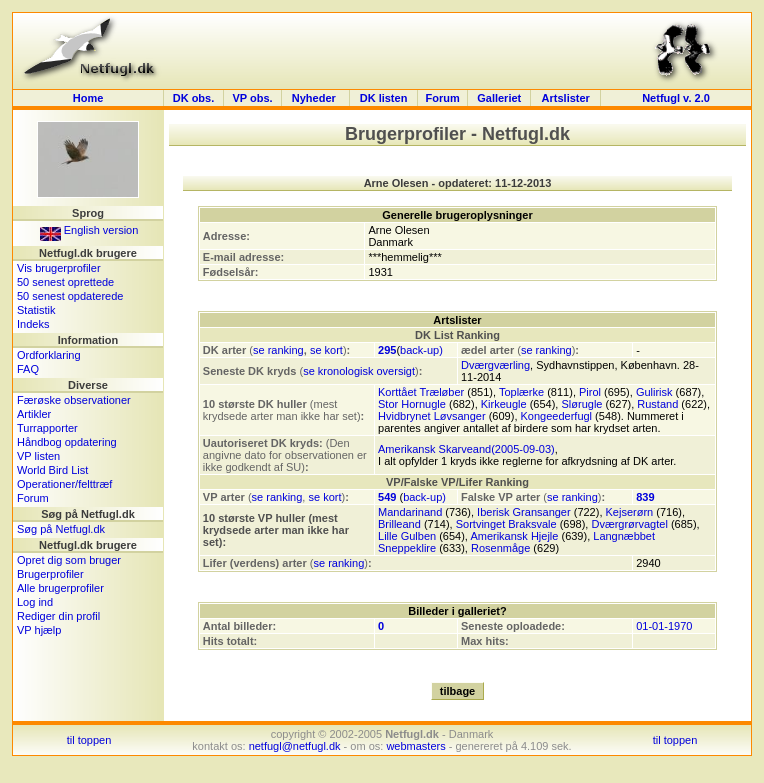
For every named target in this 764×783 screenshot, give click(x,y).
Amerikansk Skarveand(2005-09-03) (466, 449)
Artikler (34, 414)
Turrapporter (47, 428)
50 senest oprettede (65, 282)
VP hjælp (39, 630)
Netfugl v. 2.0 (676, 98)
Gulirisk (654, 392)
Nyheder (315, 98)
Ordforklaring (49, 355)
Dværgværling (495, 365)
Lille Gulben (407, 536)
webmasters (415, 746)
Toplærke (521, 392)
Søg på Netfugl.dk (61, 529)
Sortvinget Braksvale (506, 524)
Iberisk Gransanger (524, 512)
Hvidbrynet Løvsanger (432, 416)
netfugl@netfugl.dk (295, 746)
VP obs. (252, 98)
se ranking (278, 350)
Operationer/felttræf (64, 484)
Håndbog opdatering (67, 442)
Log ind (35, 602)
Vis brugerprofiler (59, 268)
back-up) (421, 350)
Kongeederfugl (557, 416)
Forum (443, 98)
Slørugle (581, 404)
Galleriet (499, 98)
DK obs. (194, 98)
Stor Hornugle (412, 404)
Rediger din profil (58, 616)
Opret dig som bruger (69, 560)
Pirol (590, 392)
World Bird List (52, 470)
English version (89, 230)
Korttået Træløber (421, 392)
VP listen (38, 456)
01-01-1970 (664, 626)
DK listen (384, 98)
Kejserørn (630, 512)
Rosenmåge (500, 548)
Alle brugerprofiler (60, 588)
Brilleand (399, 524)
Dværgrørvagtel (629, 524)
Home (88, 98)
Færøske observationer (74, 400)
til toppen (89, 740)
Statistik (36, 310)
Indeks (33, 324)
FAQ (28, 369)
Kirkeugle (504, 404)
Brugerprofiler (50, 574)
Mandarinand (410, 512)
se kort (326, 350)
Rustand (657, 404)
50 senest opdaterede (70, 296)
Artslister (566, 98)
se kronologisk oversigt (359, 371)
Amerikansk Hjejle (514, 536)
